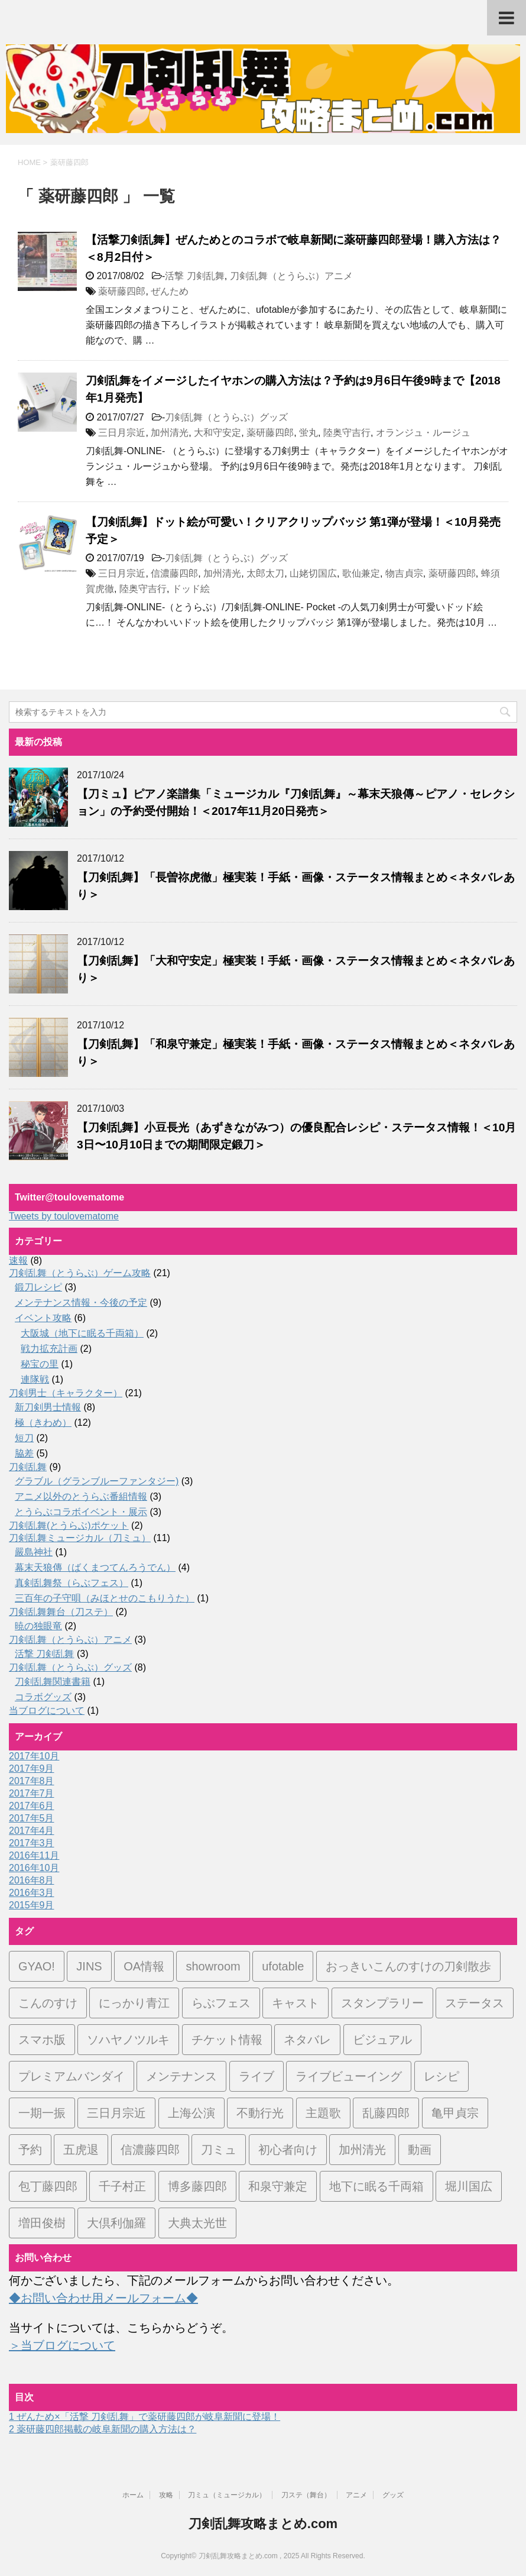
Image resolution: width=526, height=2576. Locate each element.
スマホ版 (42, 2039)
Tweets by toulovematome (64, 1216)
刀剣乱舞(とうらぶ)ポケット (69, 1525)
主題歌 (323, 2112)
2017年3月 (31, 1843)
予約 (30, 2149)
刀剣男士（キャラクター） (65, 1393)
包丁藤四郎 (47, 2186)
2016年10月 (34, 1868)
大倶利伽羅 (116, 2222)
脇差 (24, 1453)
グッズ (393, 2495)
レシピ (441, 2076)
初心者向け (287, 2149)
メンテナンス (181, 2076)
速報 (18, 1260)
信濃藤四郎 (174, 573)
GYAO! (36, 1966)
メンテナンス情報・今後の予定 (81, 1302)
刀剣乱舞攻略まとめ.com (263, 2523)
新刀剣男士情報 (48, 1407)
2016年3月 (31, 1893)
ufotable (283, 1966)
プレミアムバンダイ (71, 2076)
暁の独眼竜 (38, 1626)
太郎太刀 (265, 573)
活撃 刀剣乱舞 (194, 276)
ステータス (474, 2002)
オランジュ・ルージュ (423, 433)
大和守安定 (217, 433)
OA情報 (144, 1966)
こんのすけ (47, 2002)
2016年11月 (34, 1855)
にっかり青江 (134, 2002)
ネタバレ (307, 2039)
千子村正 (122, 2186)
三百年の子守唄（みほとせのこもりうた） (104, 1598)
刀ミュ (218, 2149)
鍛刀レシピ (38, 1287)
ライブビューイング (349, 2076)
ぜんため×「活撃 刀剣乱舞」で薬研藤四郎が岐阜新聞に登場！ (144, 2417)
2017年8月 (31, 1781)
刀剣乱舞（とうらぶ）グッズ (226, 417)
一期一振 (42, 2112)
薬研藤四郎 (121, 291)
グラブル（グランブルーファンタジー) (96, 1481)
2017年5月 (31, 1818)
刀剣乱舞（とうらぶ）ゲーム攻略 (80, 1273)
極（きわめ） (43, 1423)
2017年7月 (31, 1793)
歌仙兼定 (361, 573)
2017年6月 (31, 1806)
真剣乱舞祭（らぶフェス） (71, 1583)
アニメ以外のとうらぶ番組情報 (81, 1496)
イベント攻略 (43, 1318)
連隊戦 (35, 1379)
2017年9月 (31, 1768)
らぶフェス (221, 2002)
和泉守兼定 (277, 2186)
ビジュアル (382, 2039)
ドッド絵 (191, 589)
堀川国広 (468, 2186)
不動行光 (260, 2112)
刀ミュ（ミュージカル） (227, 2495)
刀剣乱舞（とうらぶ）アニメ (291, 276)
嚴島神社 (34, 1552)
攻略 (166, 2495)
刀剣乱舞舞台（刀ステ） (61, 1612)
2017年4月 (31, 1831)
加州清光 (170, 433)
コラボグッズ (43, 1697)
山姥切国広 (313, 573)
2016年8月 (31, 1880)
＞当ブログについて (62, 2345)
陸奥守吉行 (347, 433)
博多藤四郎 (197, 2186)
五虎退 (81, 2149)
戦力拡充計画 (49, 1349)
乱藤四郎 (386, 2112)
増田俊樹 (42, 2222)
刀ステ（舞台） (306, 2495)
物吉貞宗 (404, 573)
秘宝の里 (40, 1364)
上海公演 (191, 2112)
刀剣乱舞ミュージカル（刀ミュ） (80, 1538)
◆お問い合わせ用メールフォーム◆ (103, 2298)
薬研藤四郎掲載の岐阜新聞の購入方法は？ (102, 2429)
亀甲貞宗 (455, 2112)
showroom (213, 1966)
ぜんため (170, 291)
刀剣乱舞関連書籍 (52, 1682)
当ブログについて (47, 1711)
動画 (419, 2149)
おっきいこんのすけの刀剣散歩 (408, 1966)
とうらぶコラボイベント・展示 (81, 1512)
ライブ (256, 2076)
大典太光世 (197, 2222)
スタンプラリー (382, 2002)
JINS (89, 1966)
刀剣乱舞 (28, 1467)
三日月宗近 (121, 433)
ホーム (133, 2495)
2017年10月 (34, 1756)
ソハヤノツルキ (128, 2039)
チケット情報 (226, 2039)
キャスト (295, 2002)
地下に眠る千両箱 (376, 2186)
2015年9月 (31, 1905)
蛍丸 (308, 433)
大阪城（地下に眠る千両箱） (82, 1333)
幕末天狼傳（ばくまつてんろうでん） (95, 1567)
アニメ (356, 2495)
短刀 (24, 1438)
